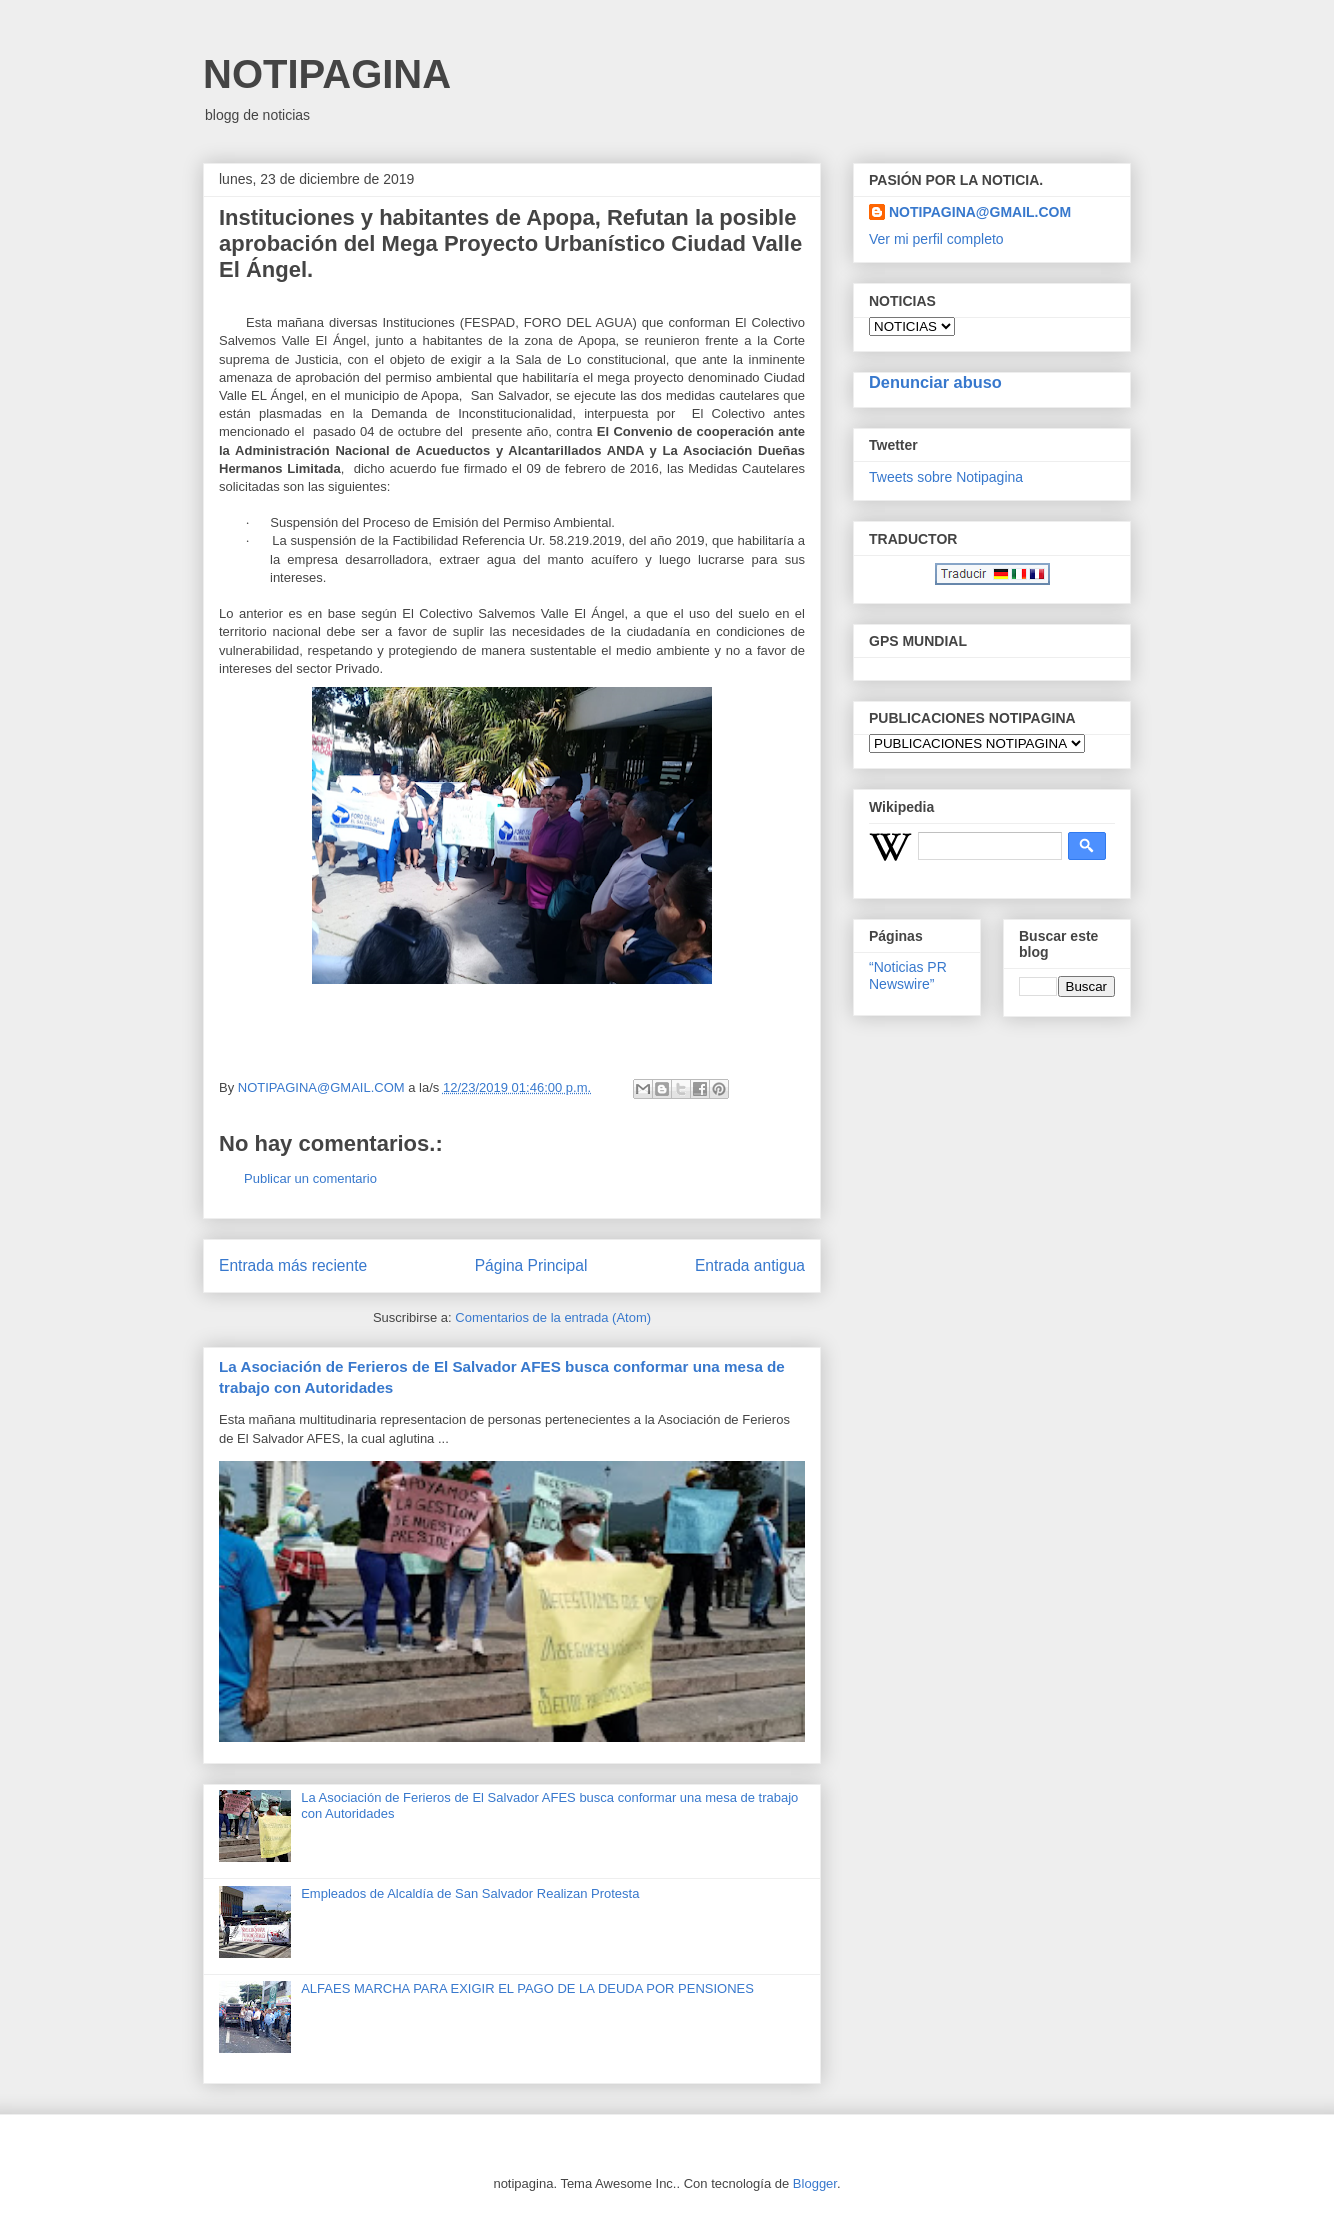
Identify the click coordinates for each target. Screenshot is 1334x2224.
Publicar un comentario (310, 1178)
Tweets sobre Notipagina (946, 477)
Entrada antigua (750, 1265)
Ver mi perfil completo (936, 239)
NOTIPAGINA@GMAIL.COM (980, 212)
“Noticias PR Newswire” (908, 975)
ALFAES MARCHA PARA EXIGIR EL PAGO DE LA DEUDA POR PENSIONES (527, 1988)
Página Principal (531, 1265)
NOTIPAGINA (327, 74)
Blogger (815, 2183)
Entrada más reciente (293, 1265)
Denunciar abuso (935, 382)
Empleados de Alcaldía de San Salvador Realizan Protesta (470, 1893)
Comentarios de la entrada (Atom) (553, 1317)
